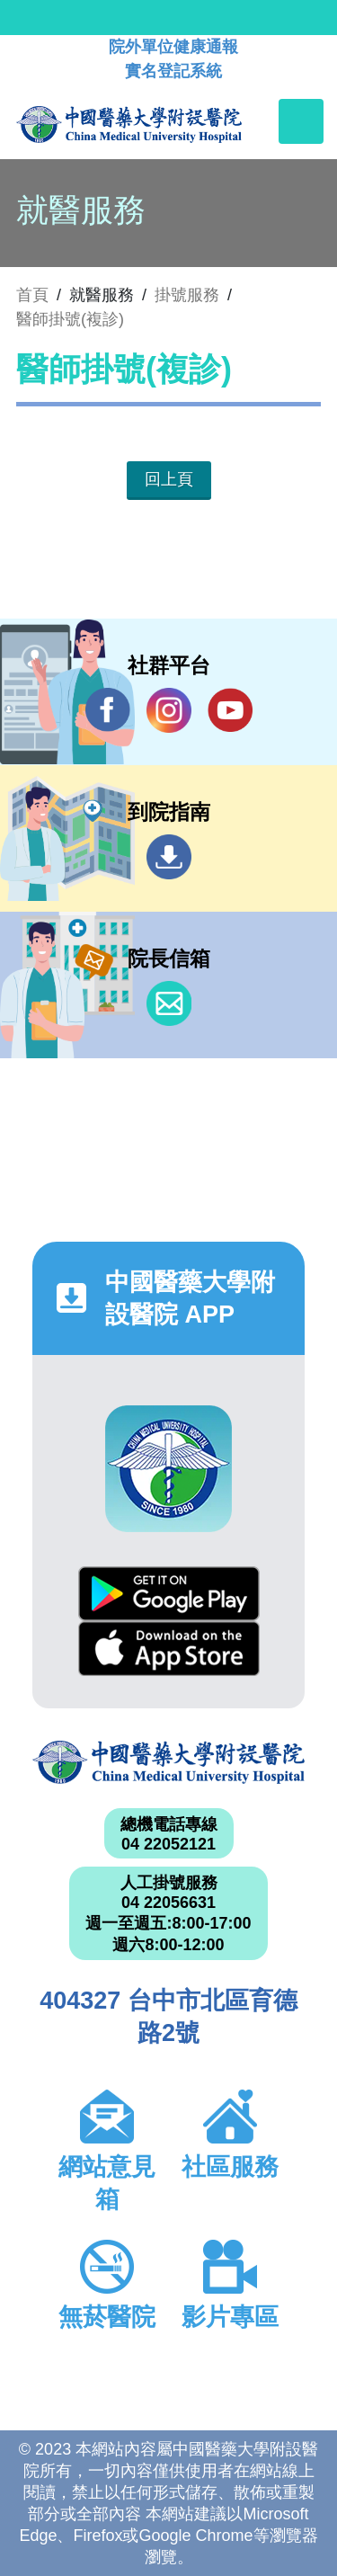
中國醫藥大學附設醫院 (168, 1763)
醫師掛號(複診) (70, 319)
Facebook (107, 710)
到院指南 (168, 856)
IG (168, 710)
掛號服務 (187, 295)
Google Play (169, 1593)
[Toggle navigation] (301, 121)
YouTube (230, 710)
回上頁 (169, 479)
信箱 (168, 1003)
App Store (169, 1648)
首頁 (32, 295)
